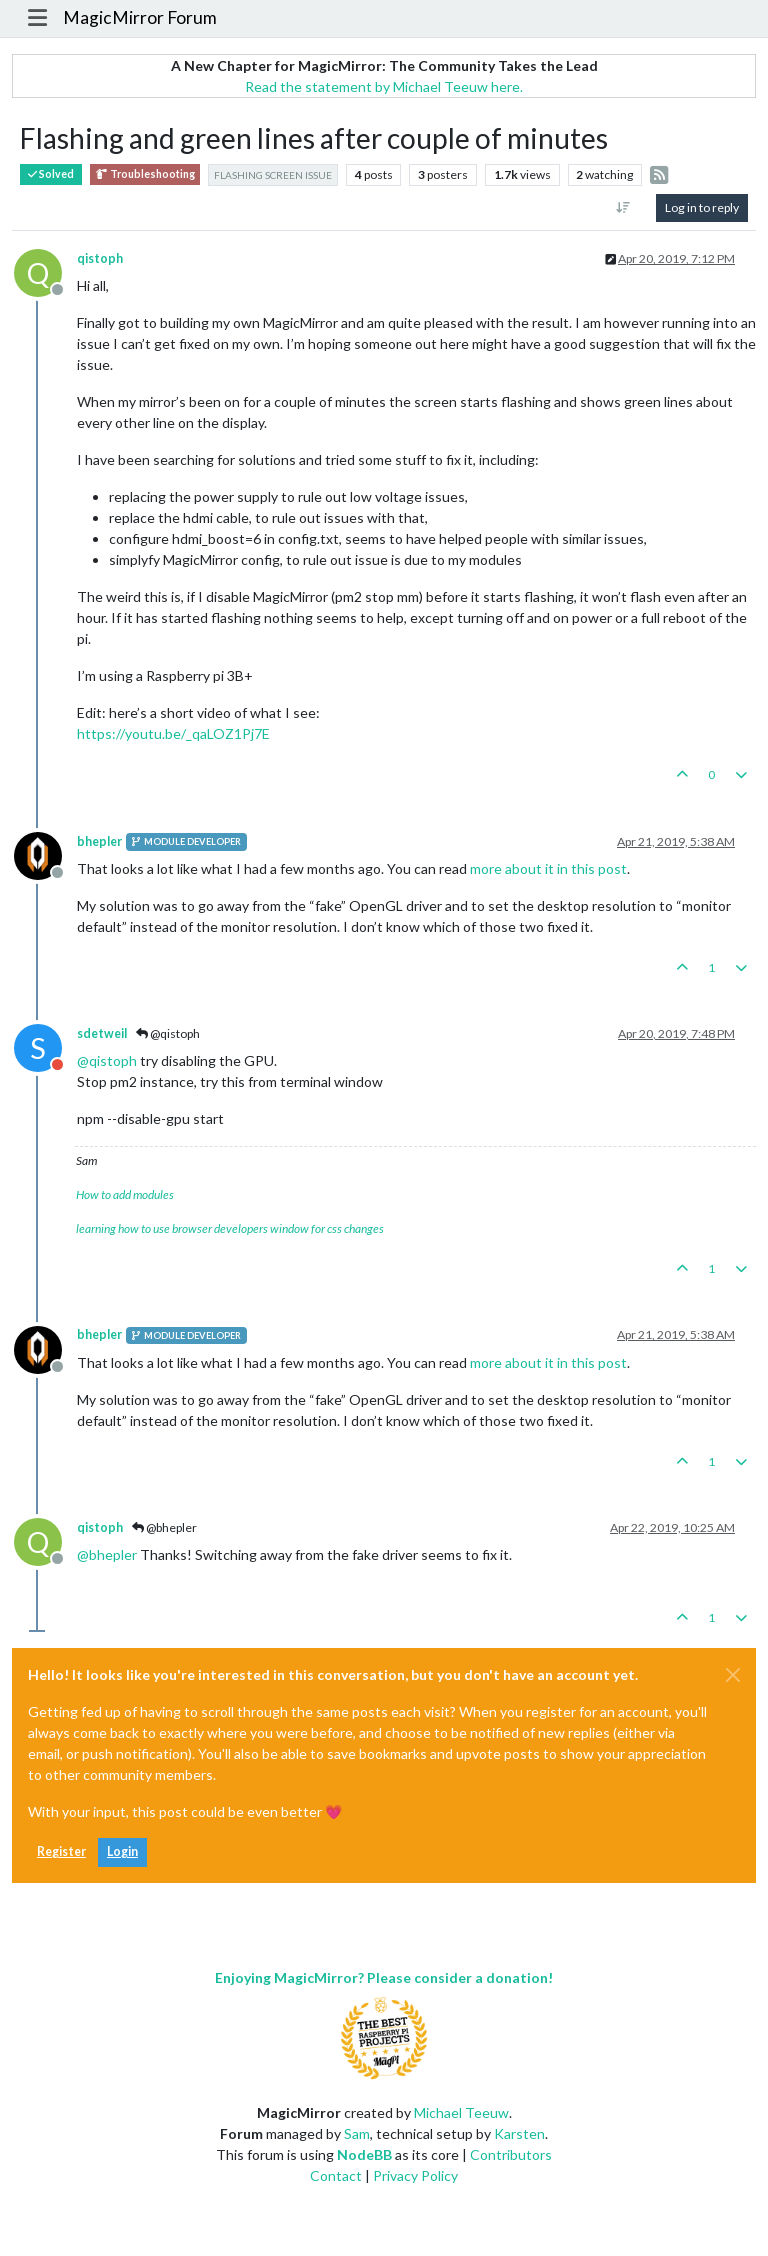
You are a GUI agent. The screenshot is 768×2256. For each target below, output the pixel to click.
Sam (357, 2133)
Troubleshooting (145, 174)
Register (61, 1851)
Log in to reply (702, 207)
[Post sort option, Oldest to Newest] (623, 208)
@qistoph (168, 1033)
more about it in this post (548, 868)
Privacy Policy (415, 2175)
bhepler (99, 841)
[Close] (733, 1675)
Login (122, 1851)
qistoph (100, 258)
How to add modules (125, 1194)
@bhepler (164, 1527)
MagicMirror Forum (140, 17)
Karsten (519, 2133)
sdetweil (102, 1033)
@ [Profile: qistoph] (107, 1060)
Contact (336, 2175)
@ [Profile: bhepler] (107, 1554)
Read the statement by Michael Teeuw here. (384, 86)
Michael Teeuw (461, 2112)
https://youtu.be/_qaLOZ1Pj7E (173, 733)
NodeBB (364, 2154)
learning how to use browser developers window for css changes (230, 1228)
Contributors (511, 2154)
